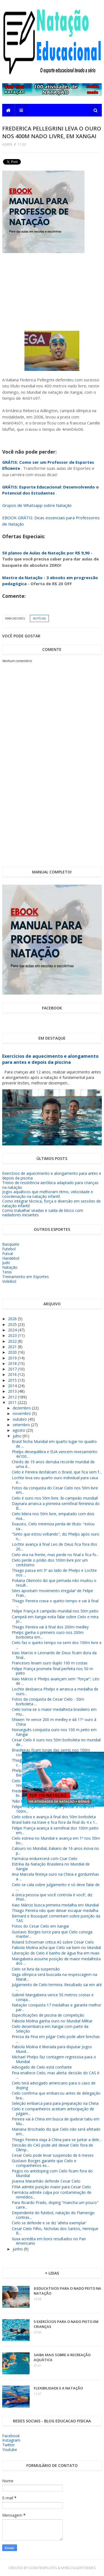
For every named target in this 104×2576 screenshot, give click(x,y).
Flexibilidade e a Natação (58, 2388)
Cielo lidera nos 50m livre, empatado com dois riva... (53, 1516)
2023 (13, 1335)
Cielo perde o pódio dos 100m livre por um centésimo (50, 1562)
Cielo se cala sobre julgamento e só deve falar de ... (56, 1887)
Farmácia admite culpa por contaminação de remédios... (51, 2195)
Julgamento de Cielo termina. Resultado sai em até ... (57, 1987)
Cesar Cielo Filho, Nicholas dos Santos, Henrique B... (55, 2231)
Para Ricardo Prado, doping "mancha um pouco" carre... (55, 2205)
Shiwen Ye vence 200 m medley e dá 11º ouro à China (54, 1722)
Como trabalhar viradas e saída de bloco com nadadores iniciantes (42, 1213)
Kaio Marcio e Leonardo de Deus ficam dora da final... (54, 1655)
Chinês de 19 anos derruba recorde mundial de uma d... (53, 1464)
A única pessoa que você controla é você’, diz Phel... (52, 1897)
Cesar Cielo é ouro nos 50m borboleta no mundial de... (56, 1742)
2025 (13, 1324)
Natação (10, 1267)
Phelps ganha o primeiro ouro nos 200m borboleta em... (48, 1635)
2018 (13, 1363)
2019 (13, 1358)
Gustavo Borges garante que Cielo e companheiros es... (44, 2163)
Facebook (11, 2435)
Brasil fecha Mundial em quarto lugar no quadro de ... (54, 1444)
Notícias (39, 618)
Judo (6, 1262)
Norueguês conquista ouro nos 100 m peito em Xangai (54, 1732)
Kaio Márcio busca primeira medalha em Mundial (55, 1905)
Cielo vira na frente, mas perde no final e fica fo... (55, 1554)
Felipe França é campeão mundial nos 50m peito (55, 1611)
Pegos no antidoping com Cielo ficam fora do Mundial (52, 2173)
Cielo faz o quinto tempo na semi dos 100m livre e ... (57, 1645)
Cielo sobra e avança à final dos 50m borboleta (54, 1816)
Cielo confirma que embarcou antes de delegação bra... (56, 2095)
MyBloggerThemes (78, 2567)
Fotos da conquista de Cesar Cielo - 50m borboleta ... (48, 1701)
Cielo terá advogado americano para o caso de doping (53, 2085)
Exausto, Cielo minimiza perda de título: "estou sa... (53, 1526)
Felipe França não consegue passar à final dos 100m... (53, 1809)
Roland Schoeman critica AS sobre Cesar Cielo (53, 1942)
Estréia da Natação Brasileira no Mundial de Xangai (51, 1866)
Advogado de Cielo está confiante (42, 2067)
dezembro (22, 1408)
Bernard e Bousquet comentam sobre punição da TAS (56, 1918)
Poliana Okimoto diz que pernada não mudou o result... (54, 1583)
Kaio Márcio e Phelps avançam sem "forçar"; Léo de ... (55, 1681)
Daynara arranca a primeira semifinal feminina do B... (56, 1506)
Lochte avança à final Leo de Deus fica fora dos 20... (54, 1546)
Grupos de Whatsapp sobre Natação (37, 505)
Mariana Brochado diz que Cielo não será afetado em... (56, 2131)
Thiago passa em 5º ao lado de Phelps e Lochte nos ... (54, 1573)
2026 (13, 1318)
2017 (13, 1369)
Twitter (8, 2444)
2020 (13, 1352)
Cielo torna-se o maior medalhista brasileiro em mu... (54, 1712)
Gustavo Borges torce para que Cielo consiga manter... (52, 1934)
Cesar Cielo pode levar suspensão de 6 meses (53, 2155)
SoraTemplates (43, 2567)
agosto (19, 1430)
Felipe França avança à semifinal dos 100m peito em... (55, 1830)
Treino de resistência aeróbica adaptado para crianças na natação (50, 1185)
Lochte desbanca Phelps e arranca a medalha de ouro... (55, 1691)
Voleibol (9, 1281)
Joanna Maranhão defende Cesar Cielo (46, 2181)
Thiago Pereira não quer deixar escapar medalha (55, 1910)
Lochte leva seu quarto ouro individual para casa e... (55, 1480)
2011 (13, 1402)
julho (18, 1436)
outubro (20, 1419)
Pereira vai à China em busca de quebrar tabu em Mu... (55, 2121)
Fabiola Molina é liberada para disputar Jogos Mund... (52, 2049)
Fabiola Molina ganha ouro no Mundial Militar (52, 2020)
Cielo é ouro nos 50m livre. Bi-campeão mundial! (55, 1498)
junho (18, 2249)
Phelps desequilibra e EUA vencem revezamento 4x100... (54, 1454)
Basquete (10, 1244)
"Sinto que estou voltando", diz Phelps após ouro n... (55, 1536)
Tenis (7, 1272)
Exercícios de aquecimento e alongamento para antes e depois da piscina (50, 1059)
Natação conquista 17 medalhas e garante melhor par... (56, 2007)
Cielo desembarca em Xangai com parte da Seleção (50, 2029)
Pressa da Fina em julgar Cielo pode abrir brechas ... (56, 2039)
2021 (13, 1346)
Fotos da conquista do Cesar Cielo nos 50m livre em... (55, 1490)
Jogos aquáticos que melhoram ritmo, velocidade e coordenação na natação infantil (47, 1194)
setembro (22, 1424)
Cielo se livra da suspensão (36, 1969)
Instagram (11, 2440)
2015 (13, 1380)
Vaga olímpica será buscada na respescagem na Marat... (54, 1977)
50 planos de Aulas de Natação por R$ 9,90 (46, 553)
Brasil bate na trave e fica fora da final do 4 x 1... (54, 1822)
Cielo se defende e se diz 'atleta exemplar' (49, 2222)
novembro (22, 1413)
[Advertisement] (62, 288)
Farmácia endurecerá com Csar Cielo (44, 1858)
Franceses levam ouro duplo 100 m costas (50, 1662)
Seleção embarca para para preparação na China (55, 2103)
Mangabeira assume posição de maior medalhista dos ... (56, 1961)
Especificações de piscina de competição (48, 2015)
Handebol (10, 1258)
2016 (13, 1374)
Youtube (9, 2449)
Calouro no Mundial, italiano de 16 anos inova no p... (55, 1851)
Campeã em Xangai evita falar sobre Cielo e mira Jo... (55, 1619)
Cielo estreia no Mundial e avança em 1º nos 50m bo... (56, 1840)
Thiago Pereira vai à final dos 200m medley (50, 1627)
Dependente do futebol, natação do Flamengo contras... (53, 2215)
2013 (13, 1391)
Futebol (9, 1248)
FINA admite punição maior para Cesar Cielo (51, 2186)
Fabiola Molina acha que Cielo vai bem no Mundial (56, 1947)
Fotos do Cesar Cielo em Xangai (40, 1926)
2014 (13, 1385)
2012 (13, 1397)
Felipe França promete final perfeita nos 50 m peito (52, 1671)
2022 (13, 1341)
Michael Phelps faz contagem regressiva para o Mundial (54, 2059)
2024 (13, 1330)
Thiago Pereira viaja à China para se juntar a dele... (57, 2139)
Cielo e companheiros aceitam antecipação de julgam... (53, 2111)
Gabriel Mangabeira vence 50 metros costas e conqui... (53, 1997)
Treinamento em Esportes (25, 1276)
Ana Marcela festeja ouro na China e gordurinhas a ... (55, 1876)
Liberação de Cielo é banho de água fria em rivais (56, 1953)
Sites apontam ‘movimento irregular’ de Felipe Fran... (52, 1593)
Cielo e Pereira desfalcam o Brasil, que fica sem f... (57, 1472)
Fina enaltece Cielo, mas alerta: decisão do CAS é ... (55, 2075)
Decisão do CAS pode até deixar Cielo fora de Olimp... (52, 2147)
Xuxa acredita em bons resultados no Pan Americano (49, 2241)
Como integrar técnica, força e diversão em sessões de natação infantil (51, 1203)
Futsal (7, 1253)
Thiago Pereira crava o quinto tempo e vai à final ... (55, 1603)
